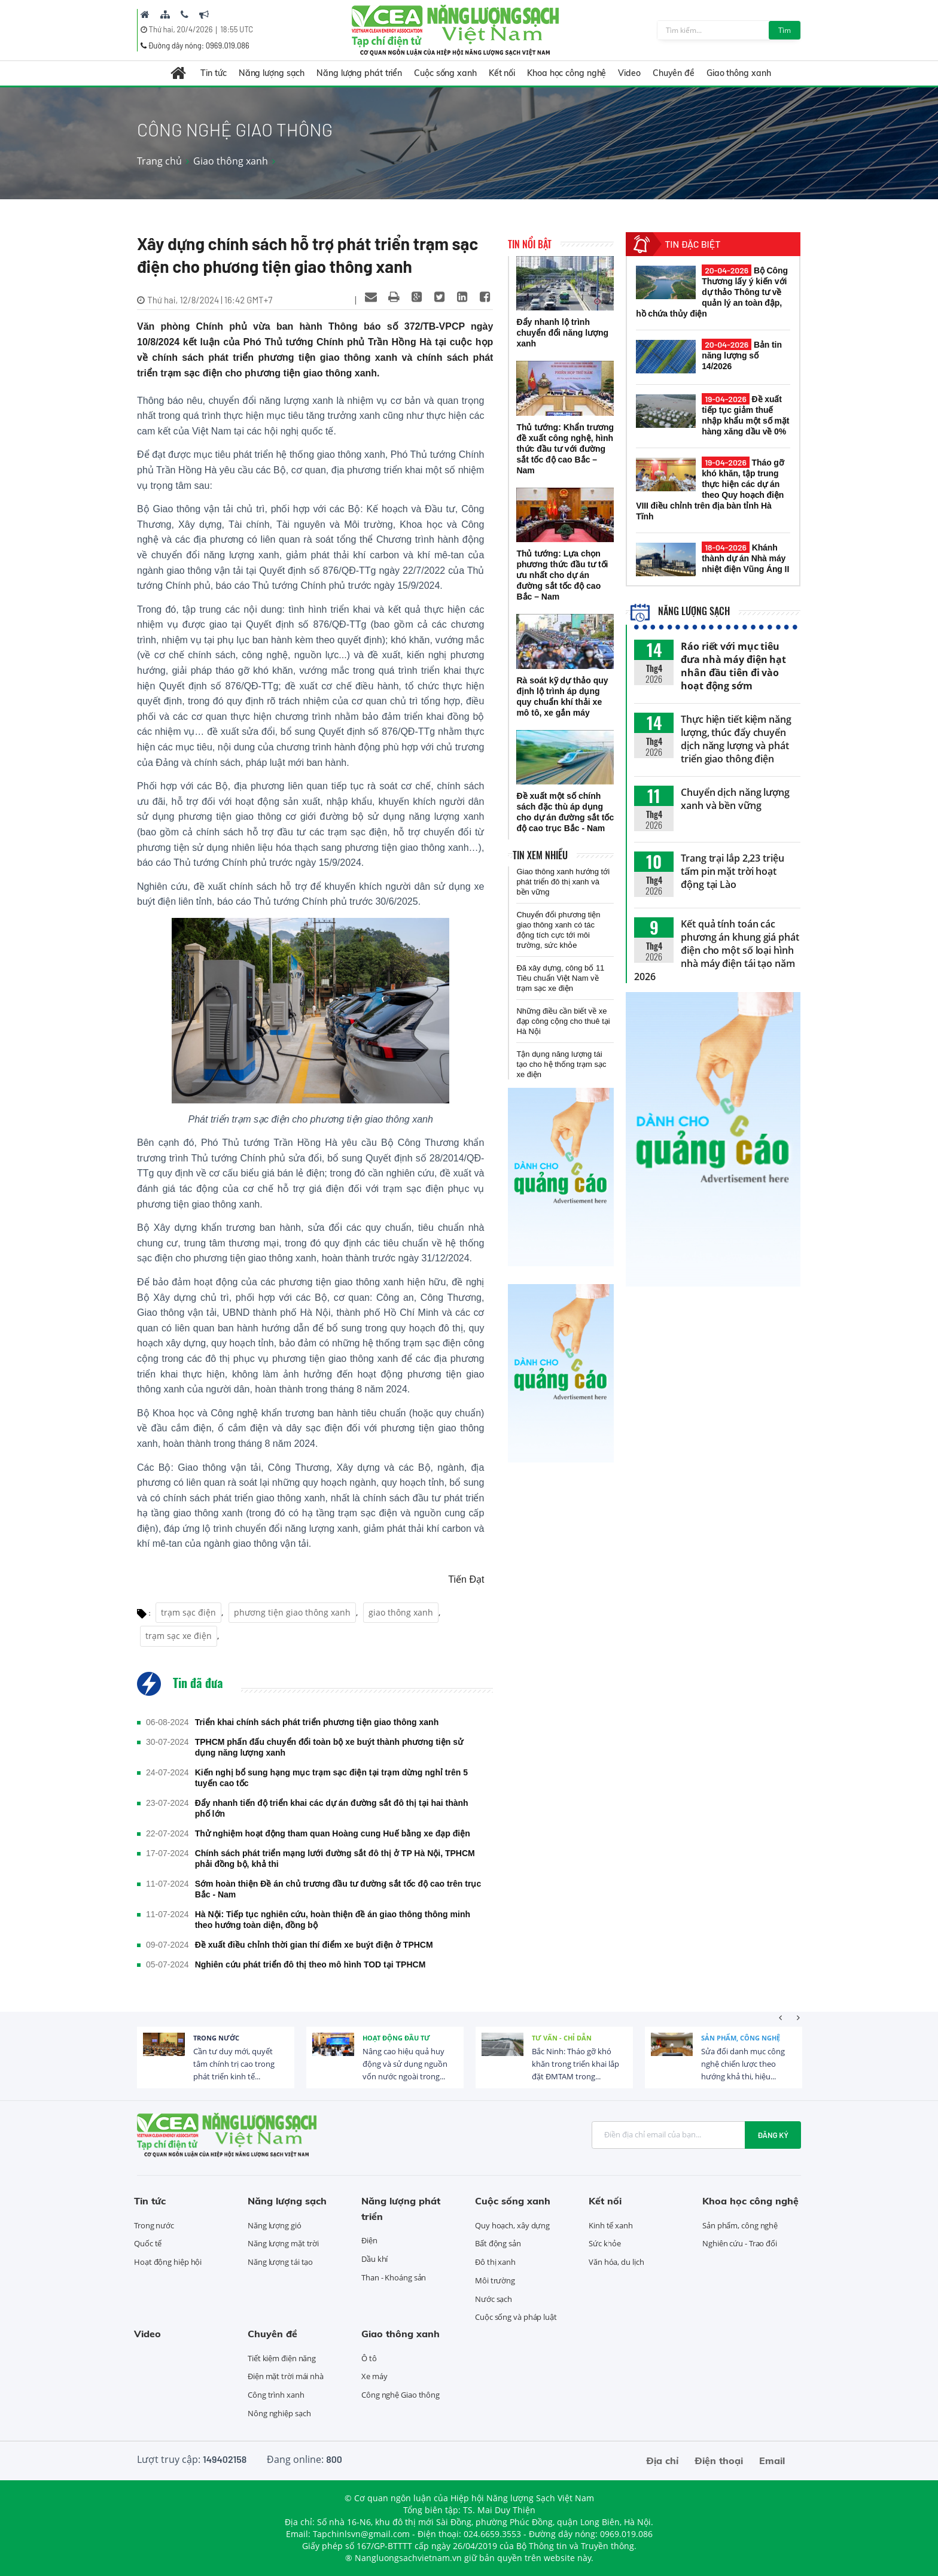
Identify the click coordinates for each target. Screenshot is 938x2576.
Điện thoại (719, 2460)
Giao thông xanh (738, 73)
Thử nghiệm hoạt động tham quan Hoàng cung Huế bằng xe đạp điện (332, 1833)
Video (629, 73)
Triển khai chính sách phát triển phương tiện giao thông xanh (317, 1722)
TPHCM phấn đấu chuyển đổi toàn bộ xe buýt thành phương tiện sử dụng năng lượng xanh (329, 1747)
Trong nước (216, 2037)
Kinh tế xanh (611, 2225)
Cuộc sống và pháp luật (516, 2317)
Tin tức (213, 73)
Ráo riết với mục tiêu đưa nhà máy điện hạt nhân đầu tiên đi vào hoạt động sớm (733, 666)
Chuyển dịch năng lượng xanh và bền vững (735, 799)
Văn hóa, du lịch (616, 2261)
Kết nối (502, 73)
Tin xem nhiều (540, 855)
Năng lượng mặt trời (283, 2243)
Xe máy (374, 2376)
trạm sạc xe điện (178, 1635)
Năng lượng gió (275, 2225)
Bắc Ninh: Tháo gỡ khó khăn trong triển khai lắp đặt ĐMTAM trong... (575, 2064)
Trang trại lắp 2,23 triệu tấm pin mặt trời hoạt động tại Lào (732, 871)
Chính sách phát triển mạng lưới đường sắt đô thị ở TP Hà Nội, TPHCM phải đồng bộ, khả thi (335, 1858)
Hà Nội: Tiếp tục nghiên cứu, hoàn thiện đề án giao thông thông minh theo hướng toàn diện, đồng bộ (332, 1919)
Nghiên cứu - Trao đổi (739, 2243)
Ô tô (369, 2358)
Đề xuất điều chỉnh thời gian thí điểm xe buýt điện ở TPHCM (314, 1945)
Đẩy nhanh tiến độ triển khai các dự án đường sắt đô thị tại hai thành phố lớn (331, 1808)
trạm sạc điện (188, 1612)
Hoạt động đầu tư (396, 2037)
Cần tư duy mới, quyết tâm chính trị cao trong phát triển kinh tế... (234, 2064)
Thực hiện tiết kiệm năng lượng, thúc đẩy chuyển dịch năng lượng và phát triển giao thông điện (736, 739)
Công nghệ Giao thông (400, 2394)
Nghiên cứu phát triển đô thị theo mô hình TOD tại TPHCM (310, 1964)
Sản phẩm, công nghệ (740, 2037)
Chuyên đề (674, 73)
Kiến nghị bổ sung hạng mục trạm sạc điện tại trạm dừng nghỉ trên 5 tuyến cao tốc (331, 1778)
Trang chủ (159, 161)
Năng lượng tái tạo (280, 2261)
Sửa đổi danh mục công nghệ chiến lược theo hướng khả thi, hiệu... (743, 2064)
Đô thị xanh (495, 2261)
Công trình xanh (276, 2394)
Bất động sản (498, 2243)
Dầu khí (374, 2258)
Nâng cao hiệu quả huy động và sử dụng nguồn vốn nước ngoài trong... (405, 2064)
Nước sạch (493, 2299)
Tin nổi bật (530, 244)
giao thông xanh (400, 1612)
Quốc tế (148, 2243)
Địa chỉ (662, 2460)
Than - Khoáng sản (393, 2277)
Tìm (784, 30)
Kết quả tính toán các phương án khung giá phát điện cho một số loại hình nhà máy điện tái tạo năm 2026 (716, 950)
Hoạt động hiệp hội (168, 2261)
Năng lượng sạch (272, 73)
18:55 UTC (236, 29)
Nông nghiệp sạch (279, 2413)
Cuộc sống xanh (445, 73)
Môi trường (495, 2280)
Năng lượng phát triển (359, 73)
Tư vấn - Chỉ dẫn (562, 2037)
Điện (369, 2240)
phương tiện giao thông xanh (292, 1612)
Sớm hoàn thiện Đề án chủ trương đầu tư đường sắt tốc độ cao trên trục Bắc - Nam (338, 1889)
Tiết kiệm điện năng (282, 2358)
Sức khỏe (605, 2243)
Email (772, 2460)
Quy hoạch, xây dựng (512, 2225)
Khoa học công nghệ (566, 73)
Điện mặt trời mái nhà (286, 2376)
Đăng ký (772, 2135)
